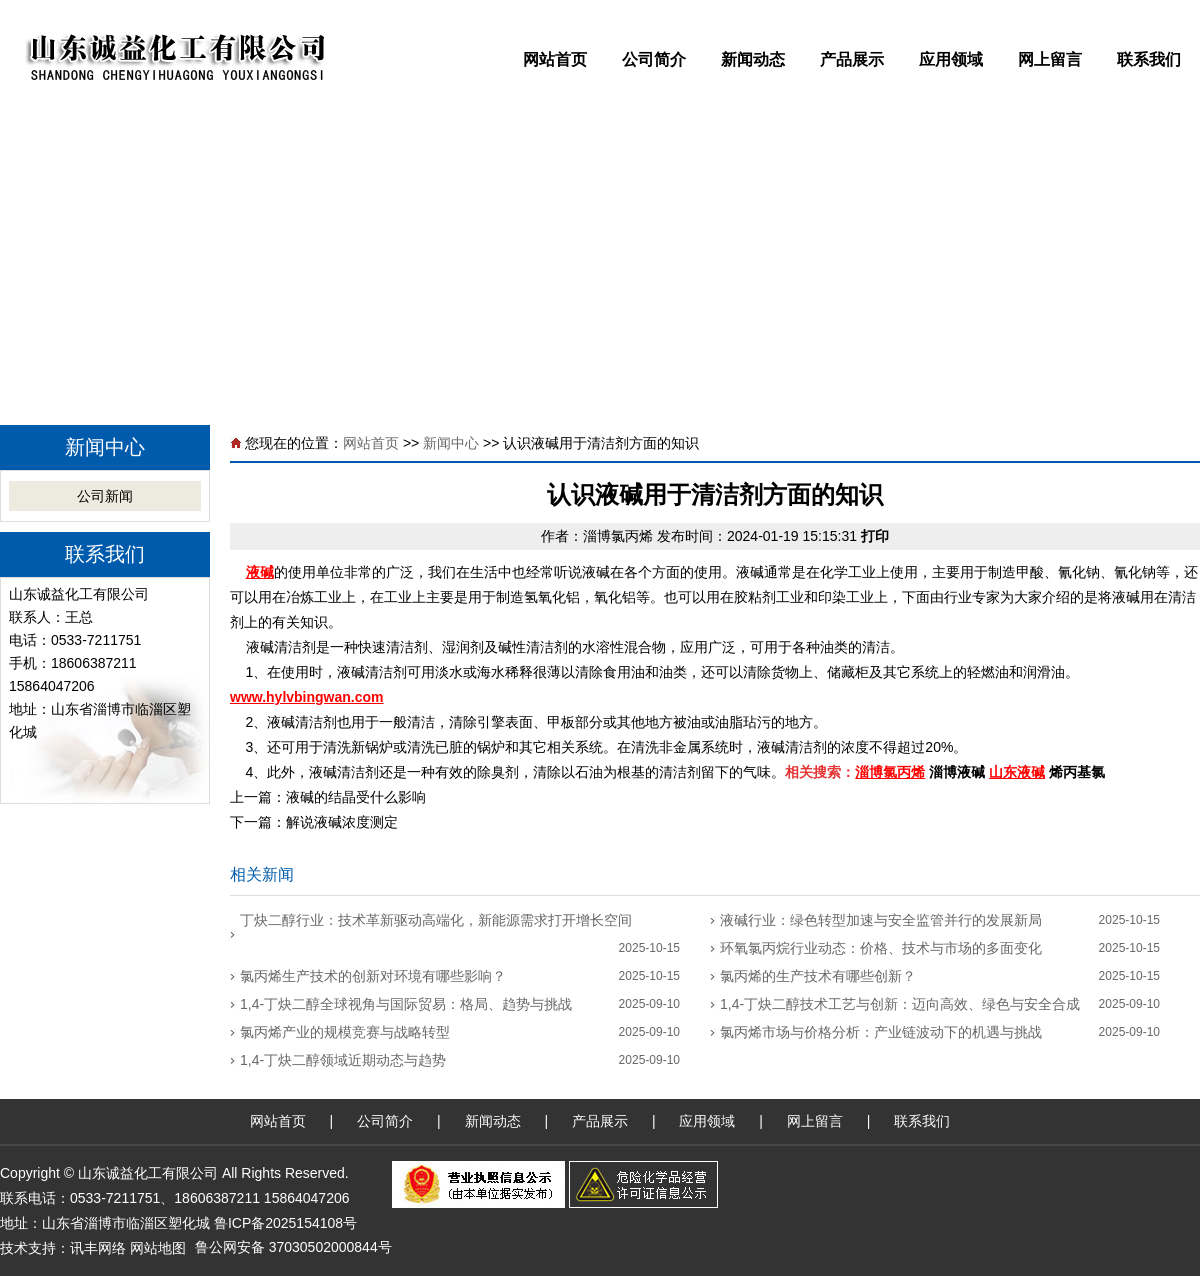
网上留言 (1050, 59)
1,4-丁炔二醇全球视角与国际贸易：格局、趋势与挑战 (406, 1004)
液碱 (260, 572)
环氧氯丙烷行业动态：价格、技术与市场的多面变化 (881, 948)
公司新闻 (105, 496)
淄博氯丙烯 (618, 536)
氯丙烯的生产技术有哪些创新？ (818, 976)
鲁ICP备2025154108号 (285, 1223)
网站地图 (158, 1248)
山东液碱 (1017, 772)
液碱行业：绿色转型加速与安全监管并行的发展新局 (881, 920)
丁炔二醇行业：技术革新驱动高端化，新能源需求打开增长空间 (436, 920)
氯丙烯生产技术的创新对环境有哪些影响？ (373, 976)
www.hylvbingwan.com (307, 697)
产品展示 (852, 59)
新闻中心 (451, 443)
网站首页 (555, 59)
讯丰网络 (98, 1248)
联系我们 (1149, 59)
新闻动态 (753, 59)
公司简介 (654, 59)
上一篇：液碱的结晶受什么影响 (328, 797)
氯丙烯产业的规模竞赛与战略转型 (345, 1032)
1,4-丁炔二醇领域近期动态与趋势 (343, 1060)
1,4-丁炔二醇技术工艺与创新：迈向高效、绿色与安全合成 (900, 1004)
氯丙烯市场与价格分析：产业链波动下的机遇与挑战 (881, 1032)
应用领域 (951, 59)
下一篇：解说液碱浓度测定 (314, 822)
